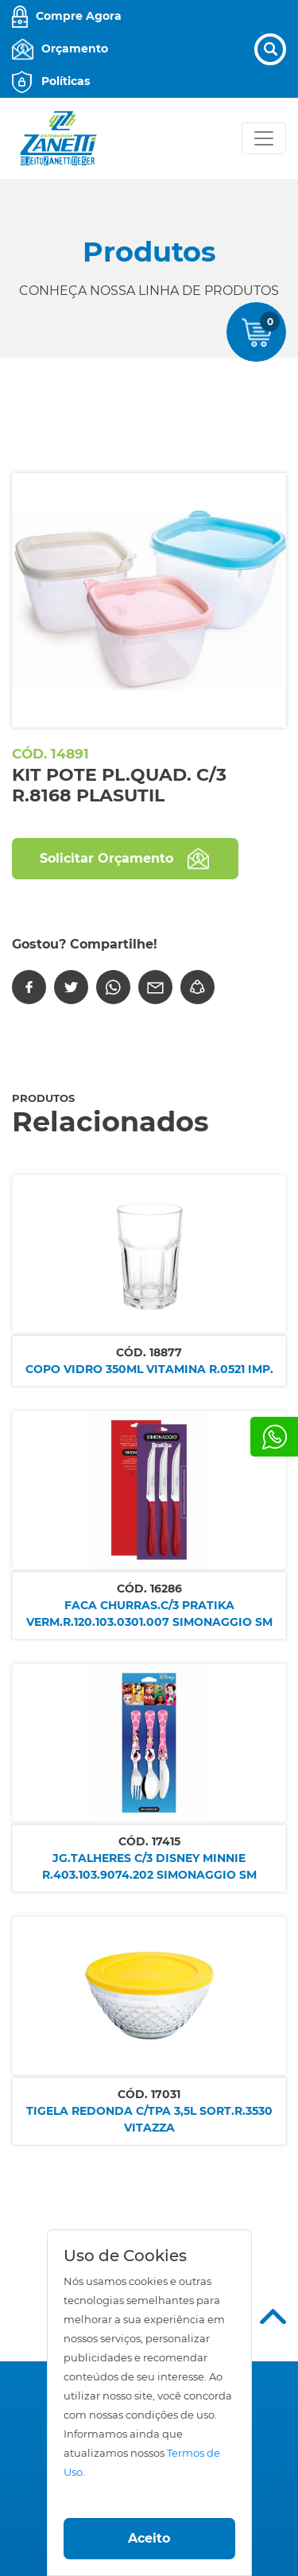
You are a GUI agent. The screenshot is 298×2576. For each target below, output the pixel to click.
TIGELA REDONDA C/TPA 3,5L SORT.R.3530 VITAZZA (149, 2119)
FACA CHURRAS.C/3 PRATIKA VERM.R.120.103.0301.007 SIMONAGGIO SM (149, 1613)
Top (273, 2316)
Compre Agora (79, 16)
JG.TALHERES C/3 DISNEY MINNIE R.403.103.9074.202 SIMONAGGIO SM (149, 1866)
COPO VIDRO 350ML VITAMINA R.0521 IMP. (149, 1369)
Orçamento (74, 48)
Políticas (65, 81)
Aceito (149, 2538)
